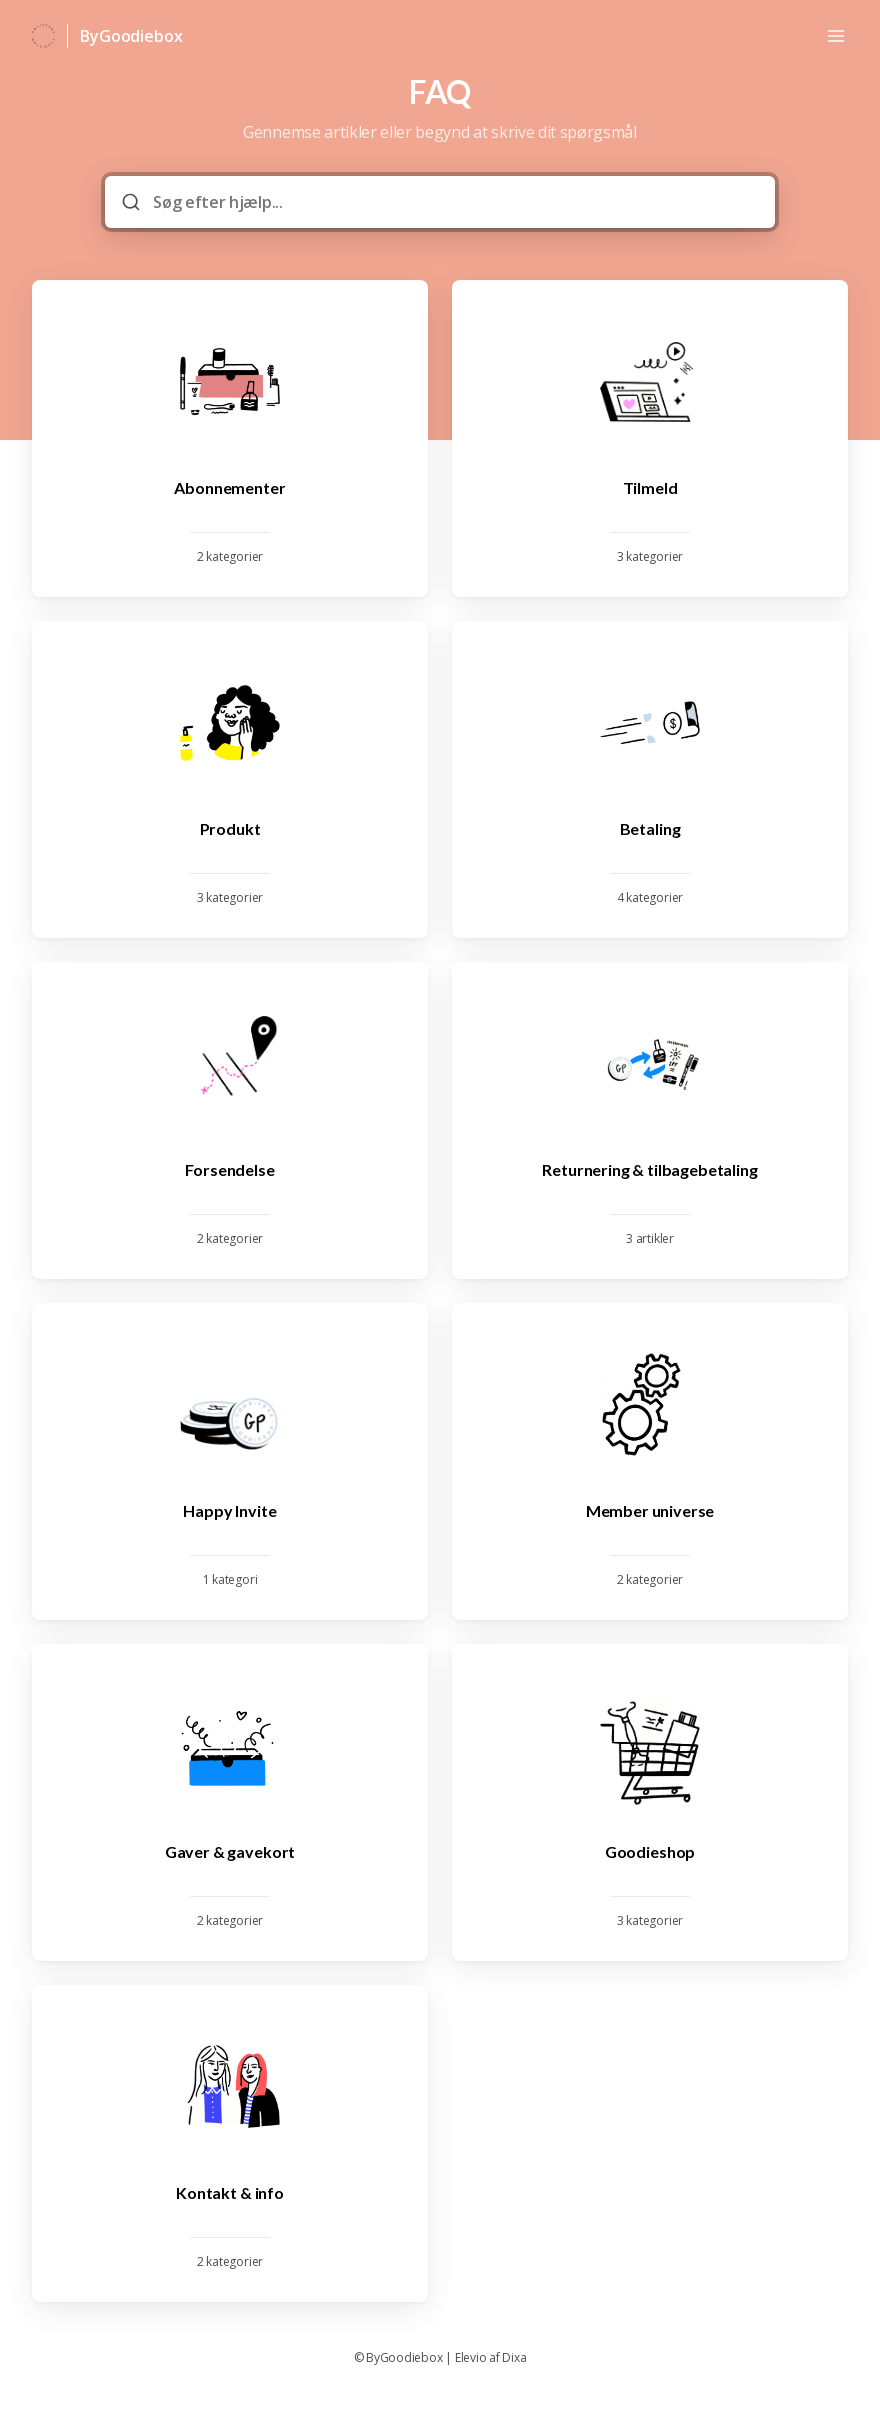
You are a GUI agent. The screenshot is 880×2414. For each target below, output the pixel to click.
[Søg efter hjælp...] (453, 202)
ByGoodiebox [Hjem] (131, 36)
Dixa (514, 2358)
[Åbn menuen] (836, 36)
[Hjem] (43, 36)
